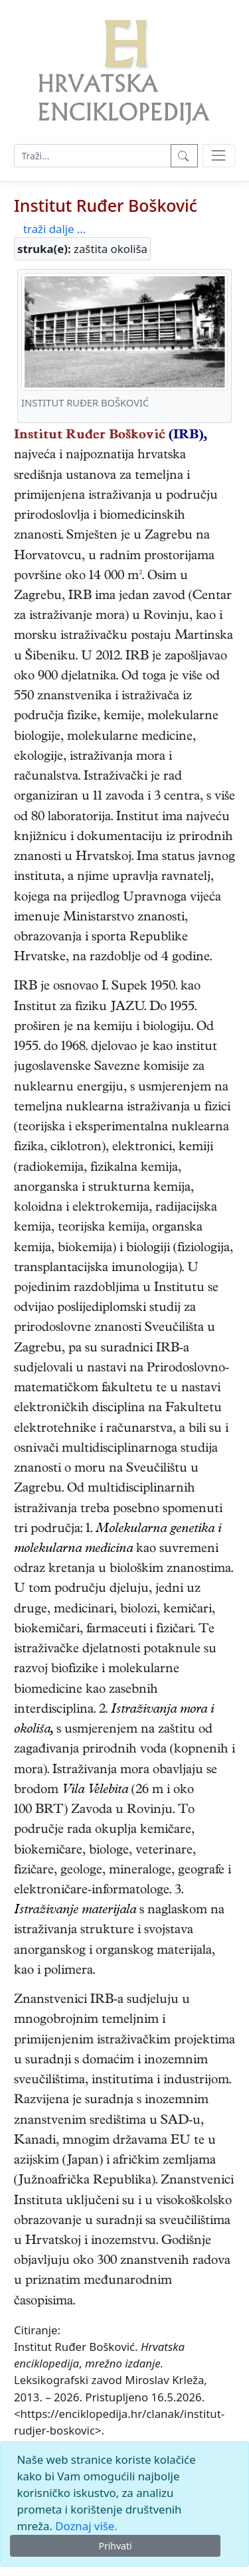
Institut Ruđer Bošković (105, 205)
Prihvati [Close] (114, 2545)
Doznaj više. (86, 2525)
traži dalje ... (54, 228)
